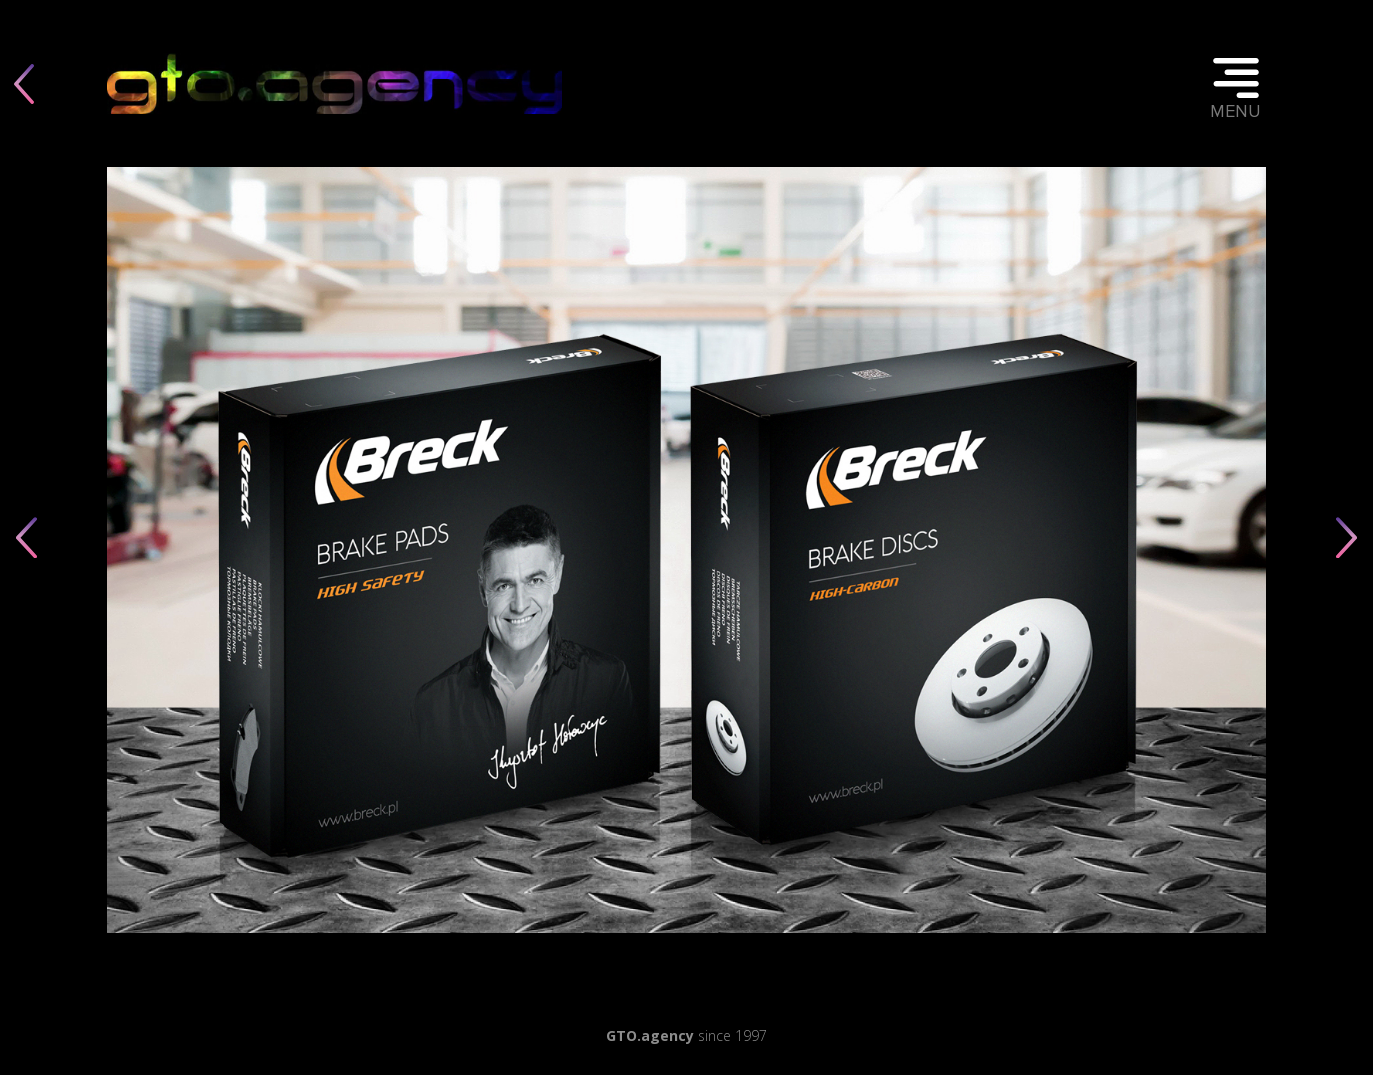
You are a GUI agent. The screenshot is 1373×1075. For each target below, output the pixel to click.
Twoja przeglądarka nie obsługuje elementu (334, 83)
